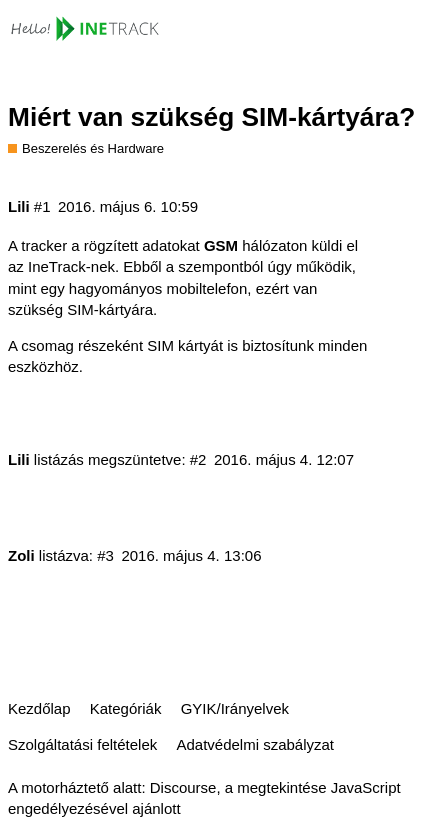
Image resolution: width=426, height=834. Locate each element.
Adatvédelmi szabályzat (255, 744)
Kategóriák (126, 708)
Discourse (183, 787)
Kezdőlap (39, 708)
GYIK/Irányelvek (235, 708)
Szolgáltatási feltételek (82, 744)
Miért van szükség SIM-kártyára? (211, 117)
